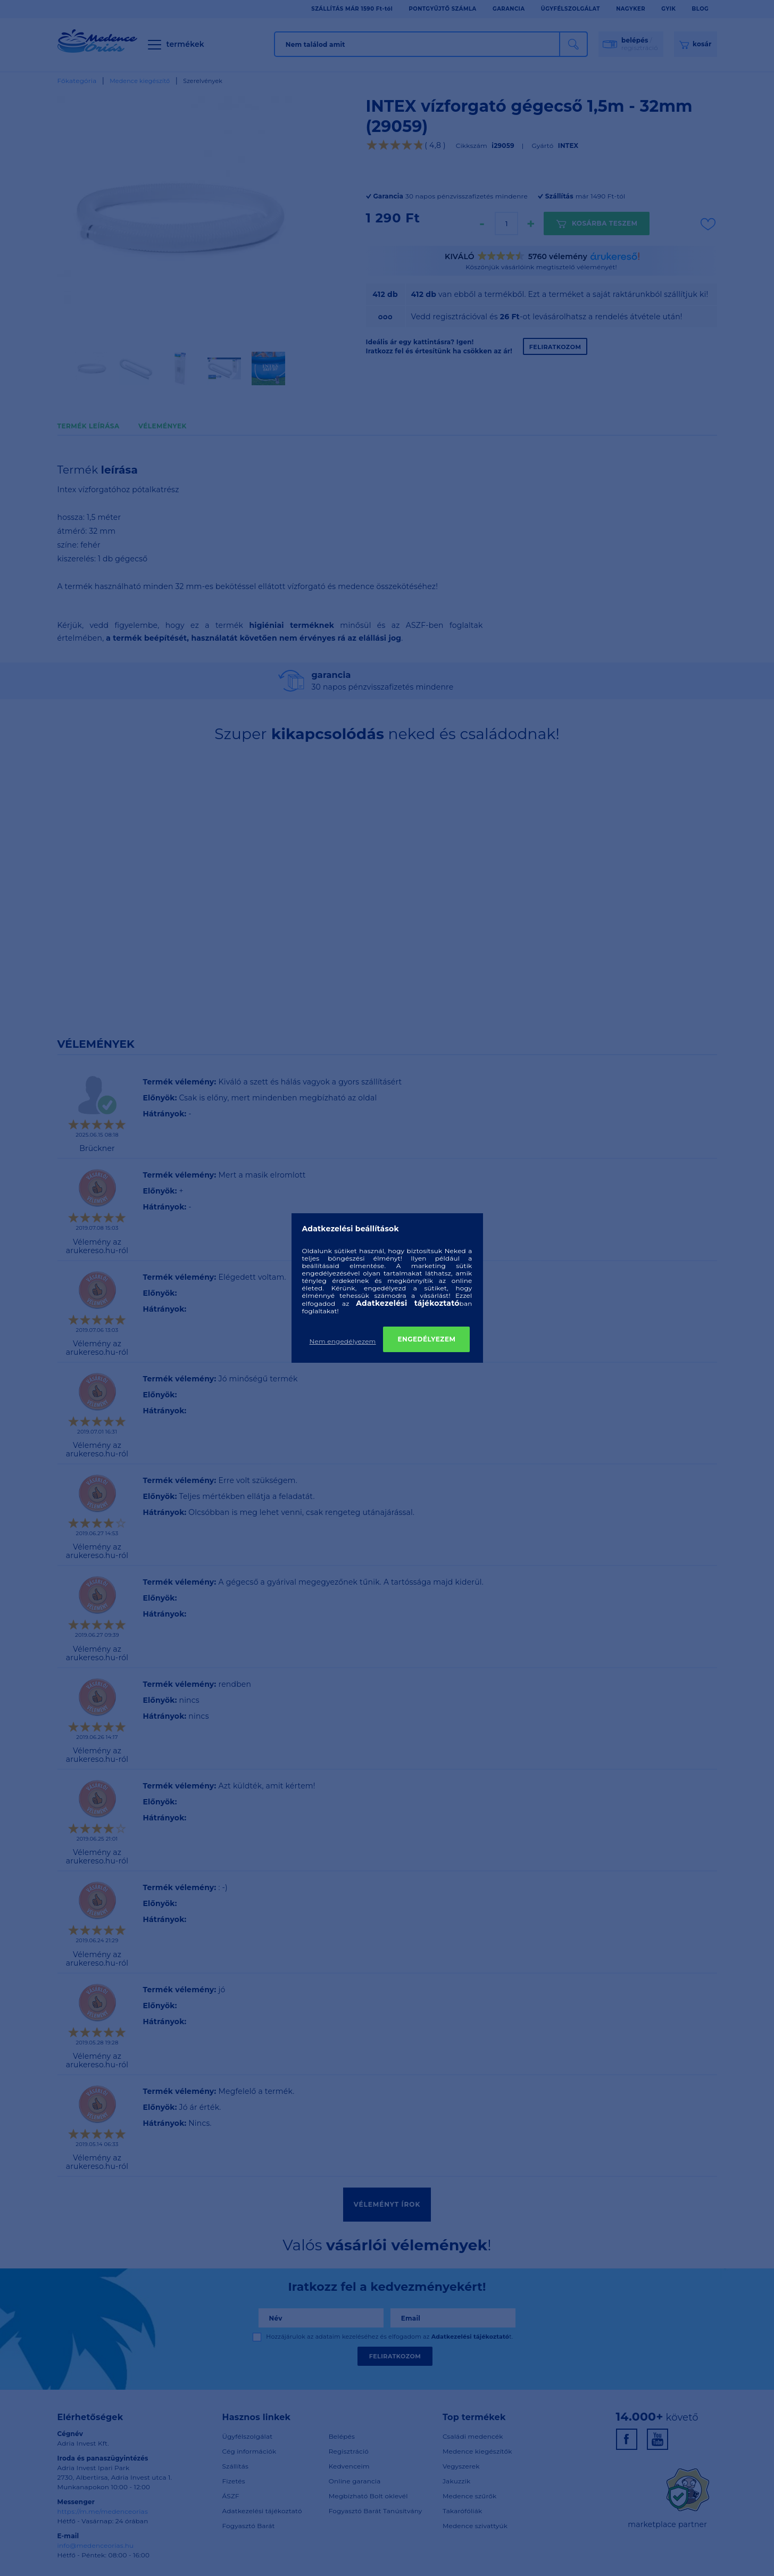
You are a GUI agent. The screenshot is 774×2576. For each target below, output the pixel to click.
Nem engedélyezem (343, 1341)
